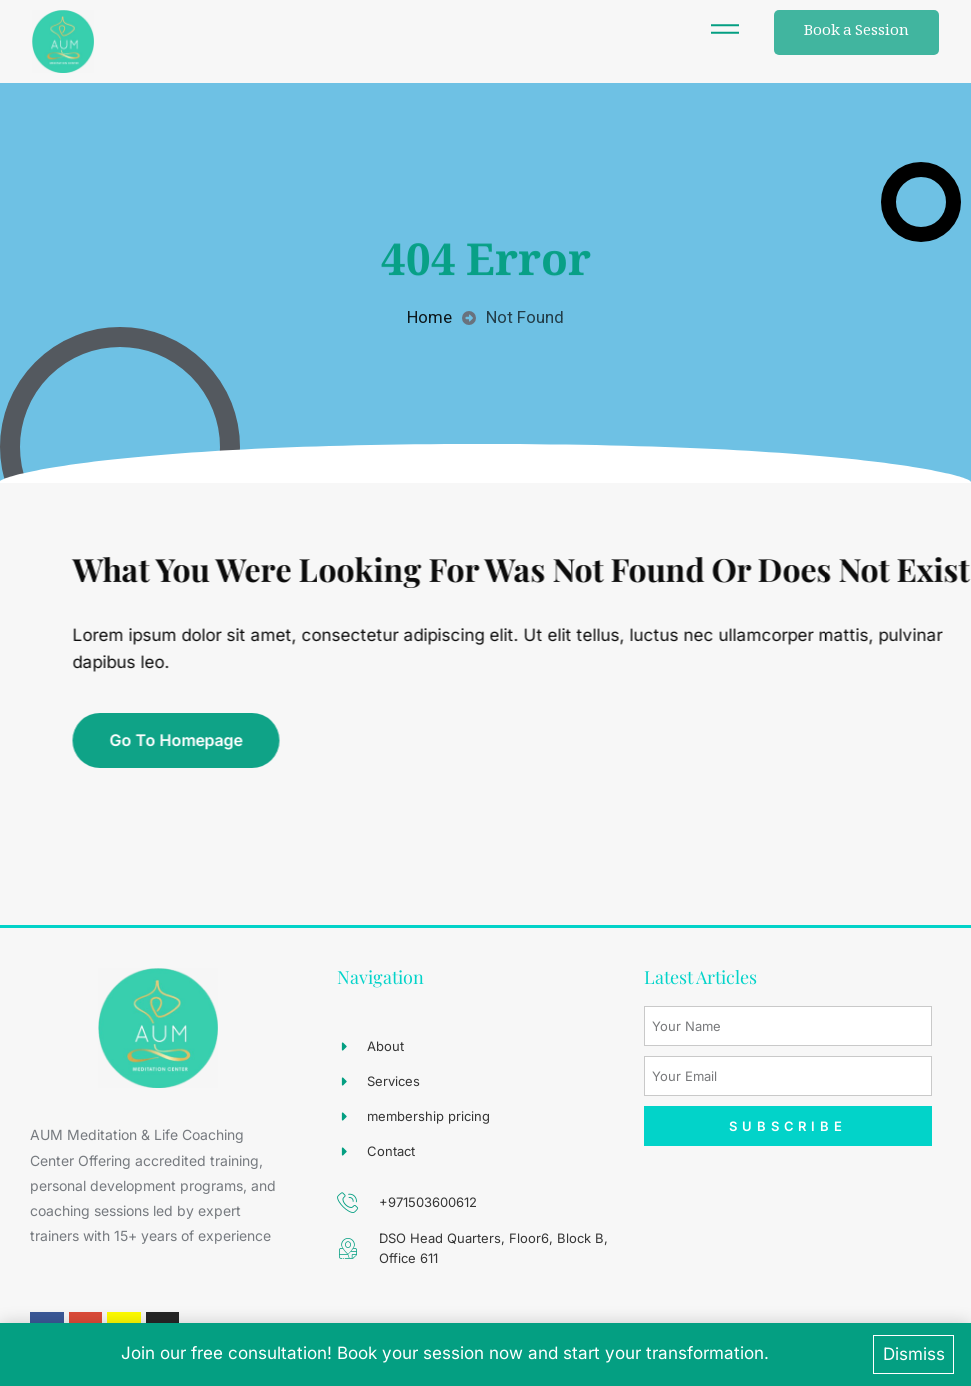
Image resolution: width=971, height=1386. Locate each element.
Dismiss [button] (914, 1354)
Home (429, 317)
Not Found (525, 317)
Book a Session (856, 32)
